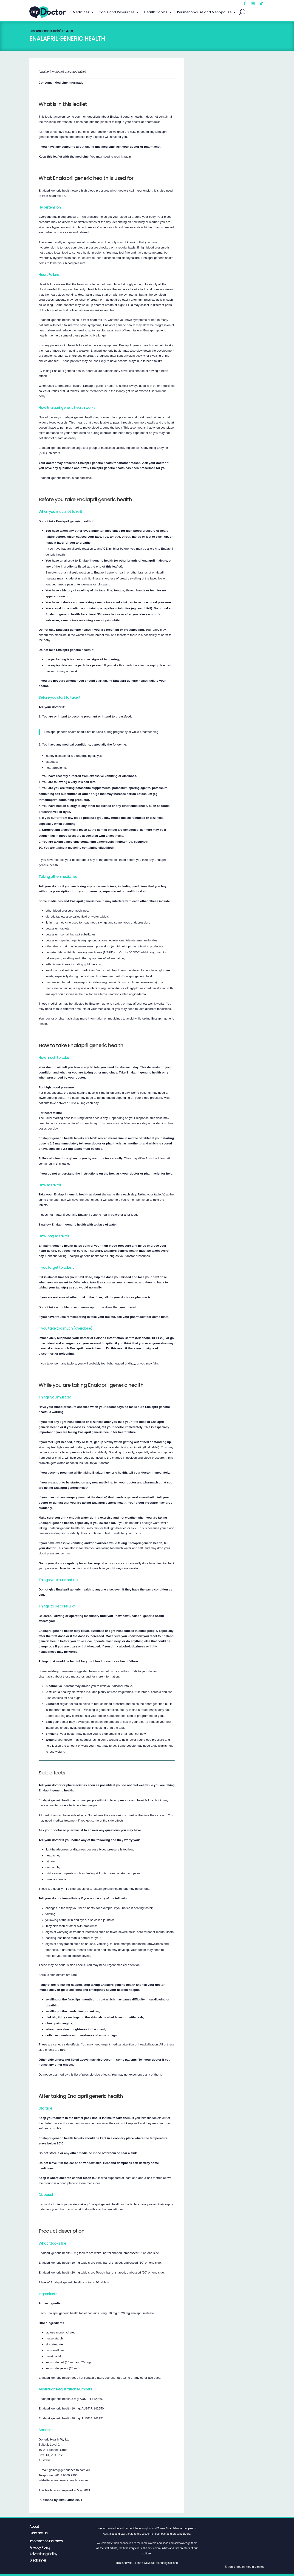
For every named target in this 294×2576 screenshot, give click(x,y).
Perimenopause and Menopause (204, 12)
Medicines (81, 12)
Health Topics (155, 12)
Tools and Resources (117, 12)
